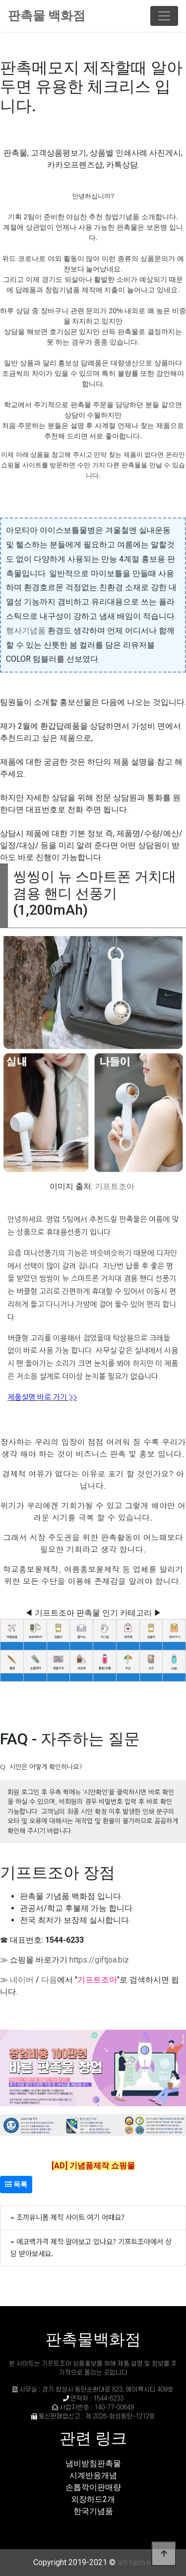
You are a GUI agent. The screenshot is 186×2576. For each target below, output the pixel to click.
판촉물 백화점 (46, 15)
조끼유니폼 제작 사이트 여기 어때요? (70, 2217)
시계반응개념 (93, 2475)
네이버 (22, 1979)
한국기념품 (93, 2511)
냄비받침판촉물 (93, 2463)
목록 (16, 2184)
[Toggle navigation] (164, 16)
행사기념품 (26, 630)
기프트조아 (114, 1186)
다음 (49, 1979)
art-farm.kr (135, 2562)
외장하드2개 (93, 2499)
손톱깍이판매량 (93, 2487)
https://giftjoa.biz (99, 1960)
